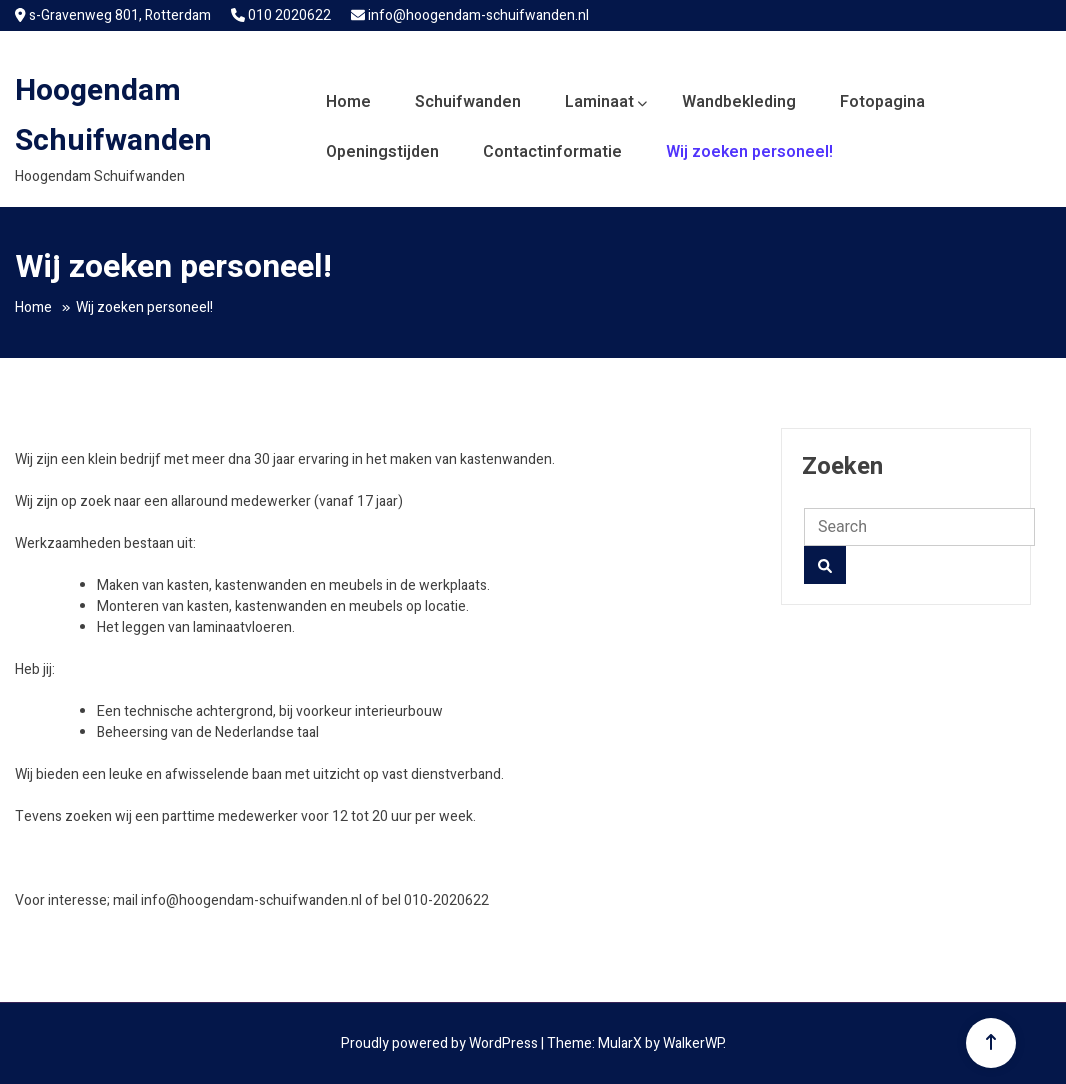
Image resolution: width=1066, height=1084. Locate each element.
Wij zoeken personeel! (749, 152)
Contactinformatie (552, 152)
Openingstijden (382, 152)
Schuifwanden (468, 102)
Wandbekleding (739, 102)
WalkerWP (693, 1043)
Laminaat (599, 102)
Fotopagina (882, 102)
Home (348, 102)
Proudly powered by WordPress (441, 1043)
